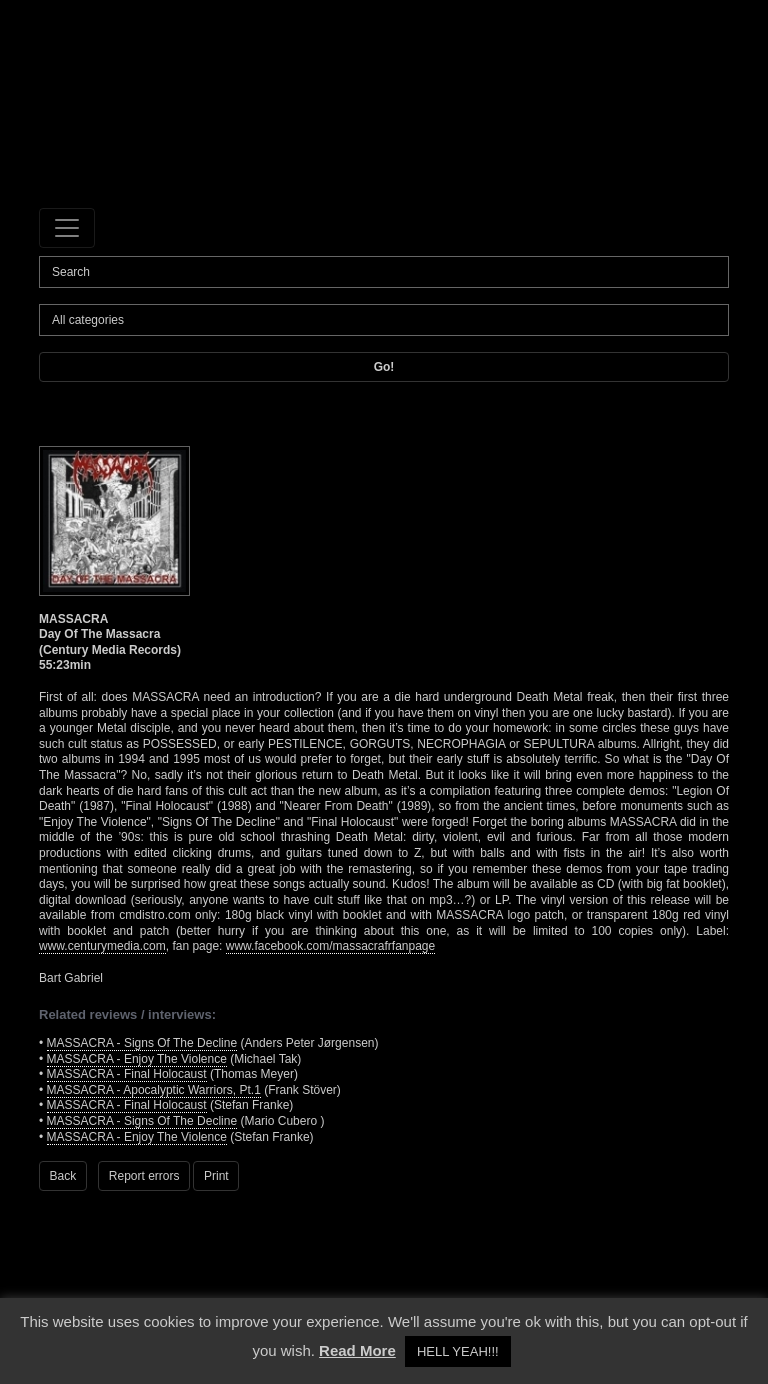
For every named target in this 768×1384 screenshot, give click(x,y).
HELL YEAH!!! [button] (458, 1351)
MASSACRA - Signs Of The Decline (142, 1043)
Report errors (144, 1176)
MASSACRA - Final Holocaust (127, 1074)
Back (63, 1176)
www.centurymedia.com (102, 946)
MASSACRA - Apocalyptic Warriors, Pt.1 (154, 1090)
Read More (357, 1350)
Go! (384, 367)
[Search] (384, 272)
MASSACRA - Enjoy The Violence (137, 1059)
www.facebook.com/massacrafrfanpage (330, 946)
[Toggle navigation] (67, 228)
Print (216, 1176)
